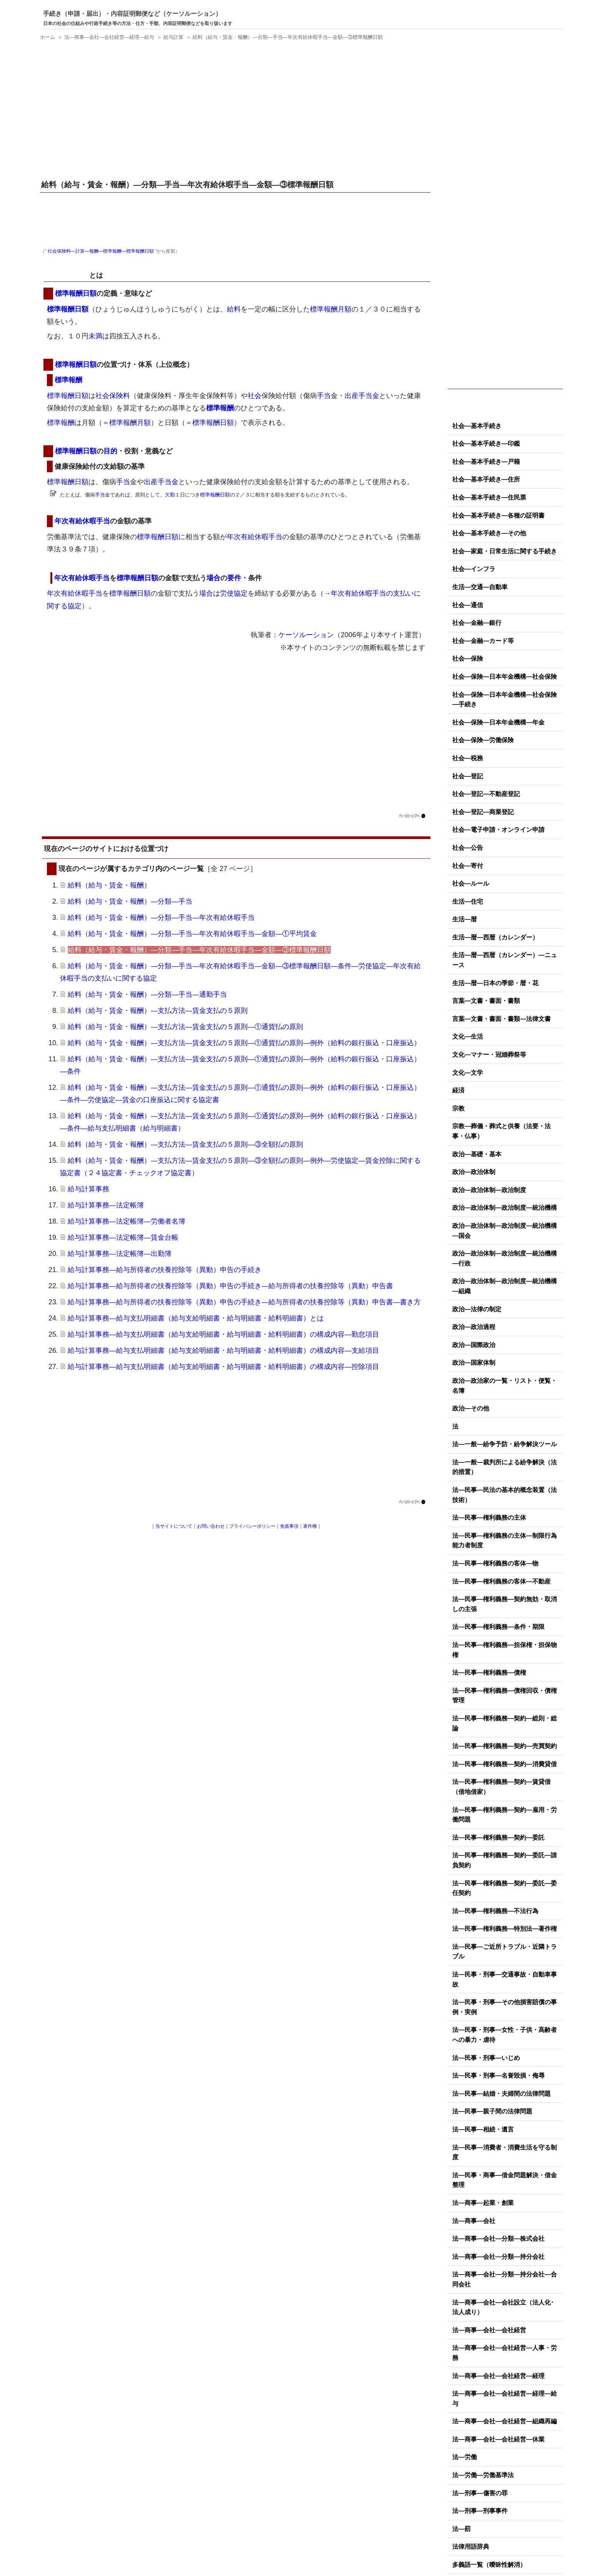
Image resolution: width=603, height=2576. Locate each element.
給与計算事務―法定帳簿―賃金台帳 (123, 1237)
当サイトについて (173, 1526)
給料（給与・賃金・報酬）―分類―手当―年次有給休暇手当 (161, 917)
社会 (255, 396)
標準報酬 (68, 380)
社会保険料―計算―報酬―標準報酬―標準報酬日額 (100, 251)
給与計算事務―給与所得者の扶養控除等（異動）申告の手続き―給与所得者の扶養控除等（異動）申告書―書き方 (244, 1302)
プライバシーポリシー (252, 1526)
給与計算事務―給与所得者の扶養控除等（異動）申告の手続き (165, 1270)
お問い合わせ (211, 1526)
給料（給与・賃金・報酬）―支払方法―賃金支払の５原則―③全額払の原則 (185, 1144)
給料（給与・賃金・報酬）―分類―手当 (130, 901)
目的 (110, 451)
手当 (324, 396)
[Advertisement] (236, 111)
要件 (234, 578)
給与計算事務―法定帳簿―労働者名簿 (126, 1221)
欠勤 (170, 495)
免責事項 (289, 1526)
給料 (234, 309)
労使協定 (234, 593)
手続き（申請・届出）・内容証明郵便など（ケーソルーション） (132, 13)
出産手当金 (362, 396)
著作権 (310, 1526)
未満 (95, 336)
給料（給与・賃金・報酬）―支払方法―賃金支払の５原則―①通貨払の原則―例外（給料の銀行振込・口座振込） (244, 1043)
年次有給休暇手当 (82, 521)
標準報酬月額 (330, 309)
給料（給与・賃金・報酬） (109, 885)
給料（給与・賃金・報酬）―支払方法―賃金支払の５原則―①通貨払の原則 (185, 1027)
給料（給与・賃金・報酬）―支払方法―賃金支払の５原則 (158, 1010)
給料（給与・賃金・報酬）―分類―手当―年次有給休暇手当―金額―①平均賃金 (192, 933)
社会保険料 (112, 396)
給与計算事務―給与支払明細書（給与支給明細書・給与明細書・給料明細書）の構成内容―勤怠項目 (223, 1334)
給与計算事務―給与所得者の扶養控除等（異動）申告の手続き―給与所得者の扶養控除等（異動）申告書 (230, 1286)
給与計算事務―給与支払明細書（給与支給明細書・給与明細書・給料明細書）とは (196, 1318)
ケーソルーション (306, 635)
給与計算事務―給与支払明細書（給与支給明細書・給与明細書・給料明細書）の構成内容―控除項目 (223, 1366)
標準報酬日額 (68, 275)
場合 (213, 578)
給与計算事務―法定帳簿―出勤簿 (120, 1253)
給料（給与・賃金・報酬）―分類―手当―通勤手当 (147, 994)
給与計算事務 (88, 1189)
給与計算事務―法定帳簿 (106, 1205)
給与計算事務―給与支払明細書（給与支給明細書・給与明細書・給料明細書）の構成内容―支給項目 (223, 1350)
